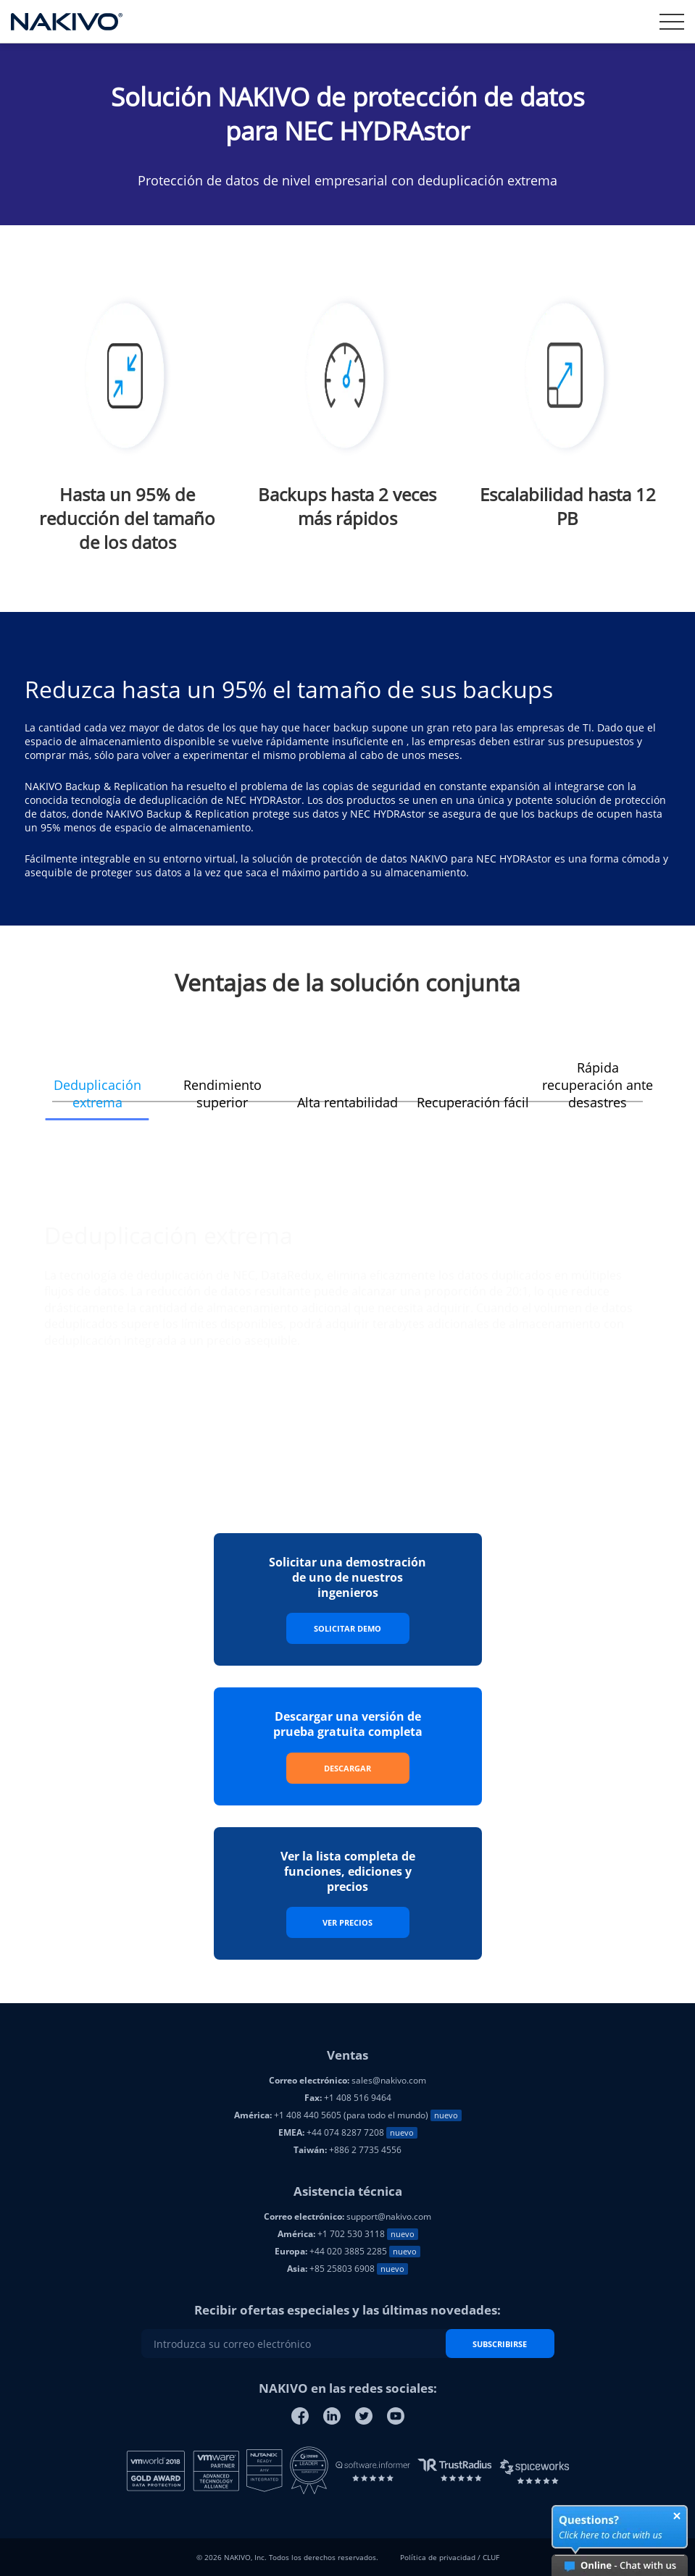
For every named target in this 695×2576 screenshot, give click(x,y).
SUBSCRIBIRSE (500, 2343)
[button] (97, 1085)
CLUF (491, 2557)
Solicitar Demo (347, 1628)
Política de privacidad (437, 2557)
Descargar (347, 1768)
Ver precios (347, 1922)
